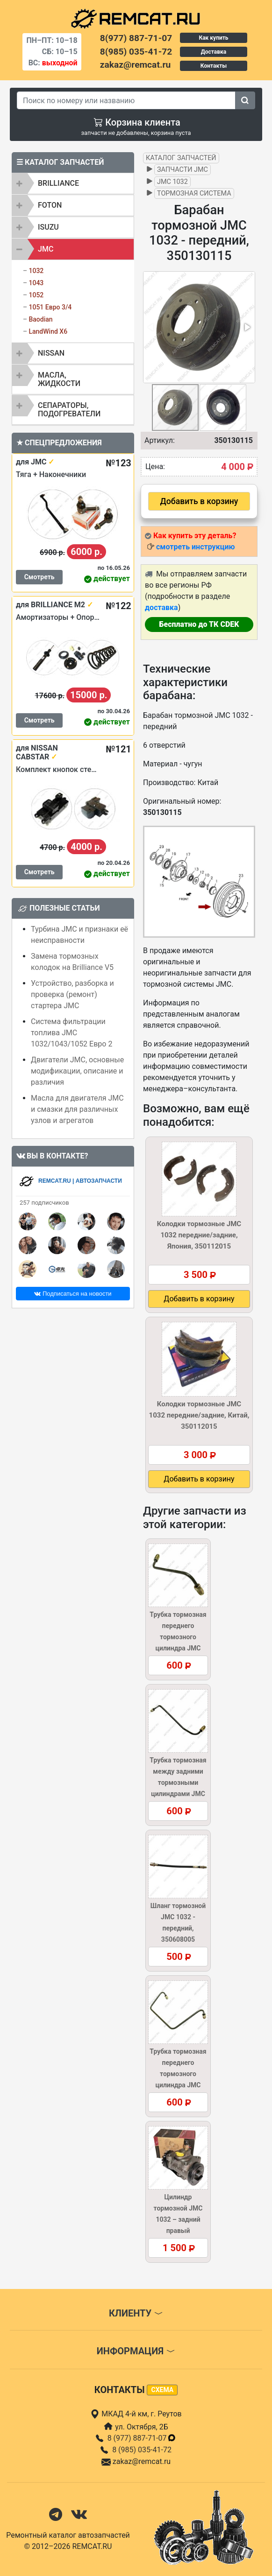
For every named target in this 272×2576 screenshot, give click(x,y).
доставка (161, 607)
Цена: (155, 466)
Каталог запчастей (181, 158)
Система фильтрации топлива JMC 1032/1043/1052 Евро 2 (71, 1032)
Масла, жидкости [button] (59, 379)
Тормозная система (194, 193)
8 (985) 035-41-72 (142, 2449)
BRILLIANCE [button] (58, 183)
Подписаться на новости (72, 1293)
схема (162, 2390)
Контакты (213, 66)
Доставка (213, 52)
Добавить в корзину (199, 501)
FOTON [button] (50, 205)
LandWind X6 (48, 331)
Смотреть (39, 577)
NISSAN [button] (51, 353)
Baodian (40, 319)
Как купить (213, 38)
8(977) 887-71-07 (136, 38)
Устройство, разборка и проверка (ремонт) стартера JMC (72, 994)
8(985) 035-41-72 (136, 51)
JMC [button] (45, 249)
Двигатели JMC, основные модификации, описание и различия (77, 1071)
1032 (36, 270)
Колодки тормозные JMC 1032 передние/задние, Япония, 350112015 (199, 1235)
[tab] (73, 183)
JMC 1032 (172, 182)
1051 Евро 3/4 (50, 307)
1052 (36, 295)
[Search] (126, 100)
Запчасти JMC (182, 170)
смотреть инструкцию (195, 546)
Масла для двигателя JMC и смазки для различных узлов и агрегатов (77, 1109)
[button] (246, 327)
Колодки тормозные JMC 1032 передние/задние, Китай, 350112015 (199, 1415)
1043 (36, 283)
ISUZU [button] (48, 227)
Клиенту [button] (136, 2313)
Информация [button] (136, 2351)
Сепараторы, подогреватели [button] (69, 409)
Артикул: (159, 440)
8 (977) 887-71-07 (142, 2438)
